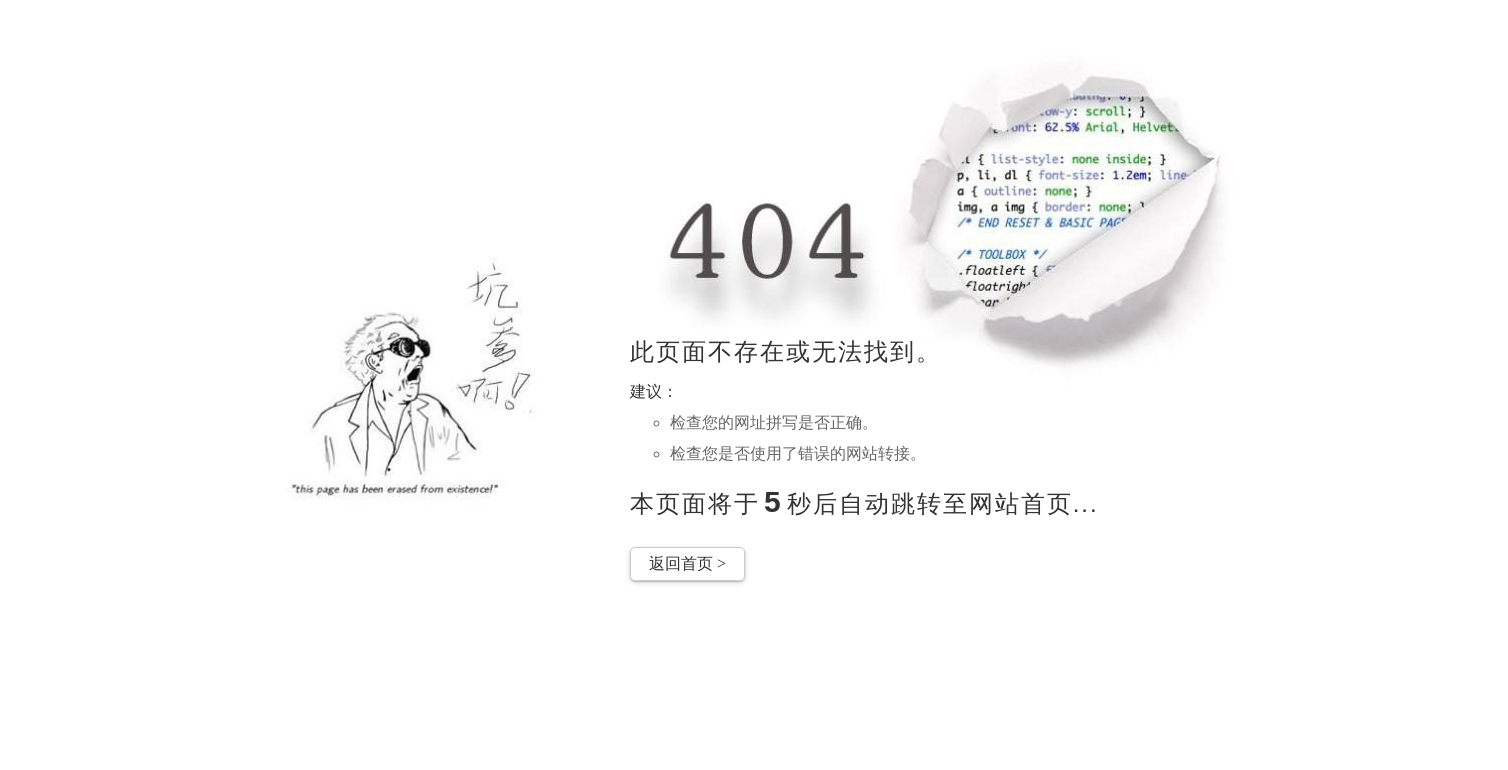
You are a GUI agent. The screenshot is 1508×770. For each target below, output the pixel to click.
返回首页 (687, 563)
